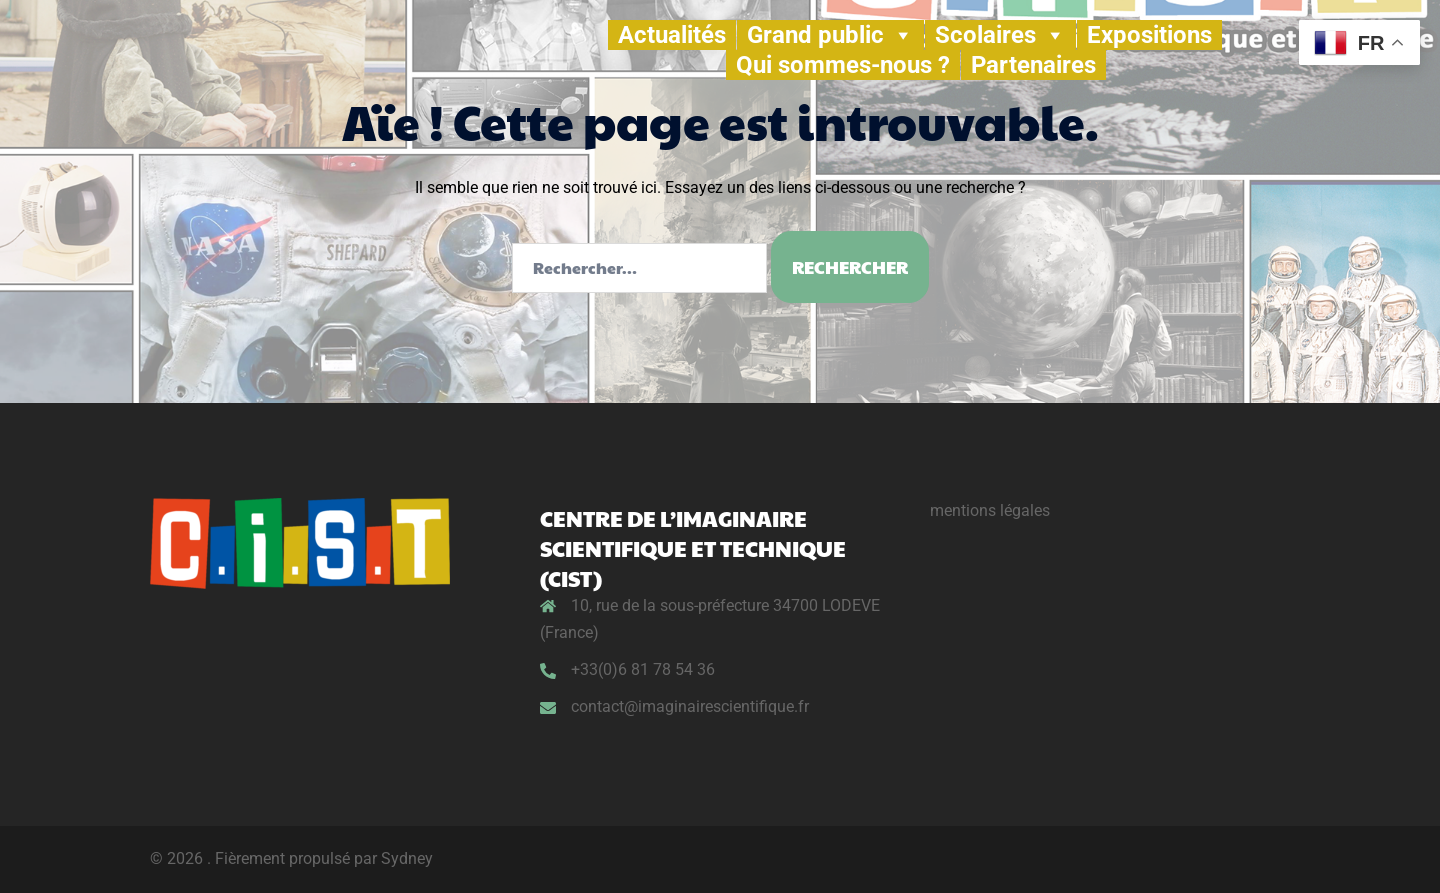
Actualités (672, 35)
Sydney (407, 858)
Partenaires (1033, 65)
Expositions (1149, 35)
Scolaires (1000, 35)
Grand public (830, 35)
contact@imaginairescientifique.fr (690, 706)
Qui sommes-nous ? (843, 65)
